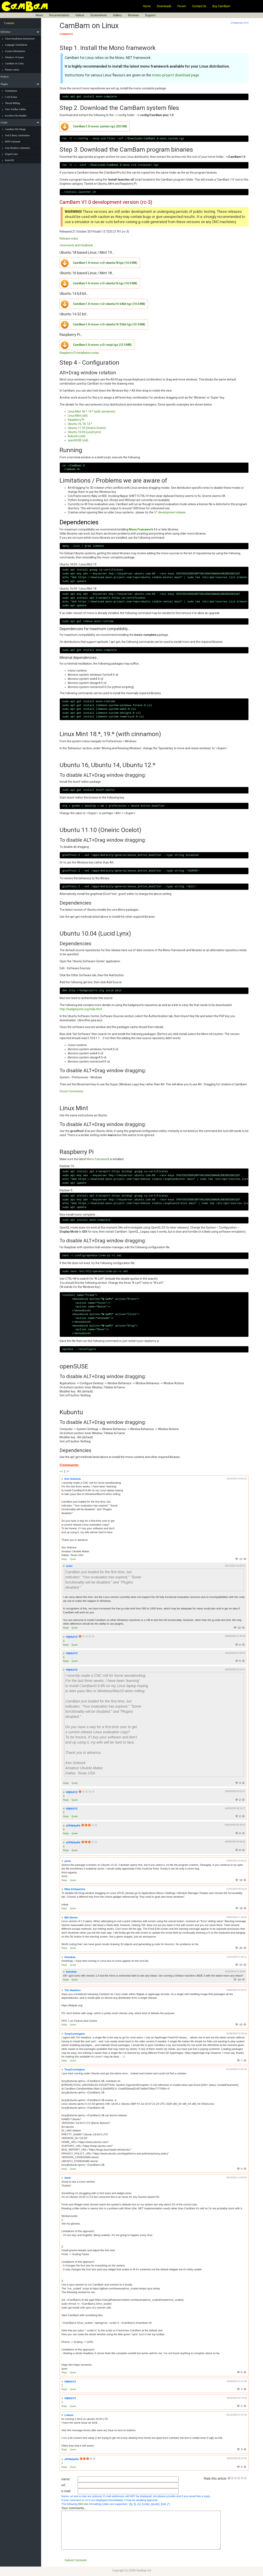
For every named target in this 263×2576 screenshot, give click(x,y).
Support (150, 15)
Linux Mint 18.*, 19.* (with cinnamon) (91, 411)
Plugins (4, 84)
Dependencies (79, 522)
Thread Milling (12, 103)
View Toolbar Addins (15, 109)
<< (61, 1471)
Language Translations (16, 44)
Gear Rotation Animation (17, 147)
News (39, 15)
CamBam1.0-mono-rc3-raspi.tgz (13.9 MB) (102, 344)
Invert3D (9, 160)
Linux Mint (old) (78, 415)
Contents (9, 23)
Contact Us (199, 6)
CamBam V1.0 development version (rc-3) (106, 202)
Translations (11, 90)
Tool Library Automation (17, 135)
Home (147, 6)
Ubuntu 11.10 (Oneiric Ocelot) (87, 428)
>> (67, 1471)
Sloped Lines (11, 154)
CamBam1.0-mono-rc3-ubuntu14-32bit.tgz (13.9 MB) (109, 324)
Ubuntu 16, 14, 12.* (80, 423)
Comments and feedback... (77, 245)
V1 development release (170, 512)
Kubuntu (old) (76, 436)
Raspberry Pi (76, 419)
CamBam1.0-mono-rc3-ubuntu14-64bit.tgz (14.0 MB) (109, 303)
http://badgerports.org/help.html (81, 1009)
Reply (64, 1559)
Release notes (69, 238)
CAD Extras (11, 97)
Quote (73, 1559)
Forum (182, 6)
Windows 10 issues (14, 57)
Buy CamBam (221, 6)
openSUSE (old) (78, 440)
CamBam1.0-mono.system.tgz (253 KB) (100, 126)
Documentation (59, 15)
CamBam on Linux (14, 63)
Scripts (4, 122)
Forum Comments (71, 1091)
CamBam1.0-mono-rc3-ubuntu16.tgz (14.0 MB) (105, 283)
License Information (15, 51)
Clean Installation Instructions (20, 38)
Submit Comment (76, 2560)
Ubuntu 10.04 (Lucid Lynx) (84, 432)
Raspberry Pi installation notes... (80, 352)
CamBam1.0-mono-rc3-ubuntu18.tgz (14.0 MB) (105, 262)
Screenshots (98, 15)
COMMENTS (66, 34)
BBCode (83, 2504)
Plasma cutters (12, 69)
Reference (6, 31)
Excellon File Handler (16, 115)
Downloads (164, 6)
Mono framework (98, 1159)
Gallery (117, 15)
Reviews (133, 15)
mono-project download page (175, 75)
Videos (79, 15)
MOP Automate (12, 141)
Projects (5, 76)
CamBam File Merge (15, 129)
